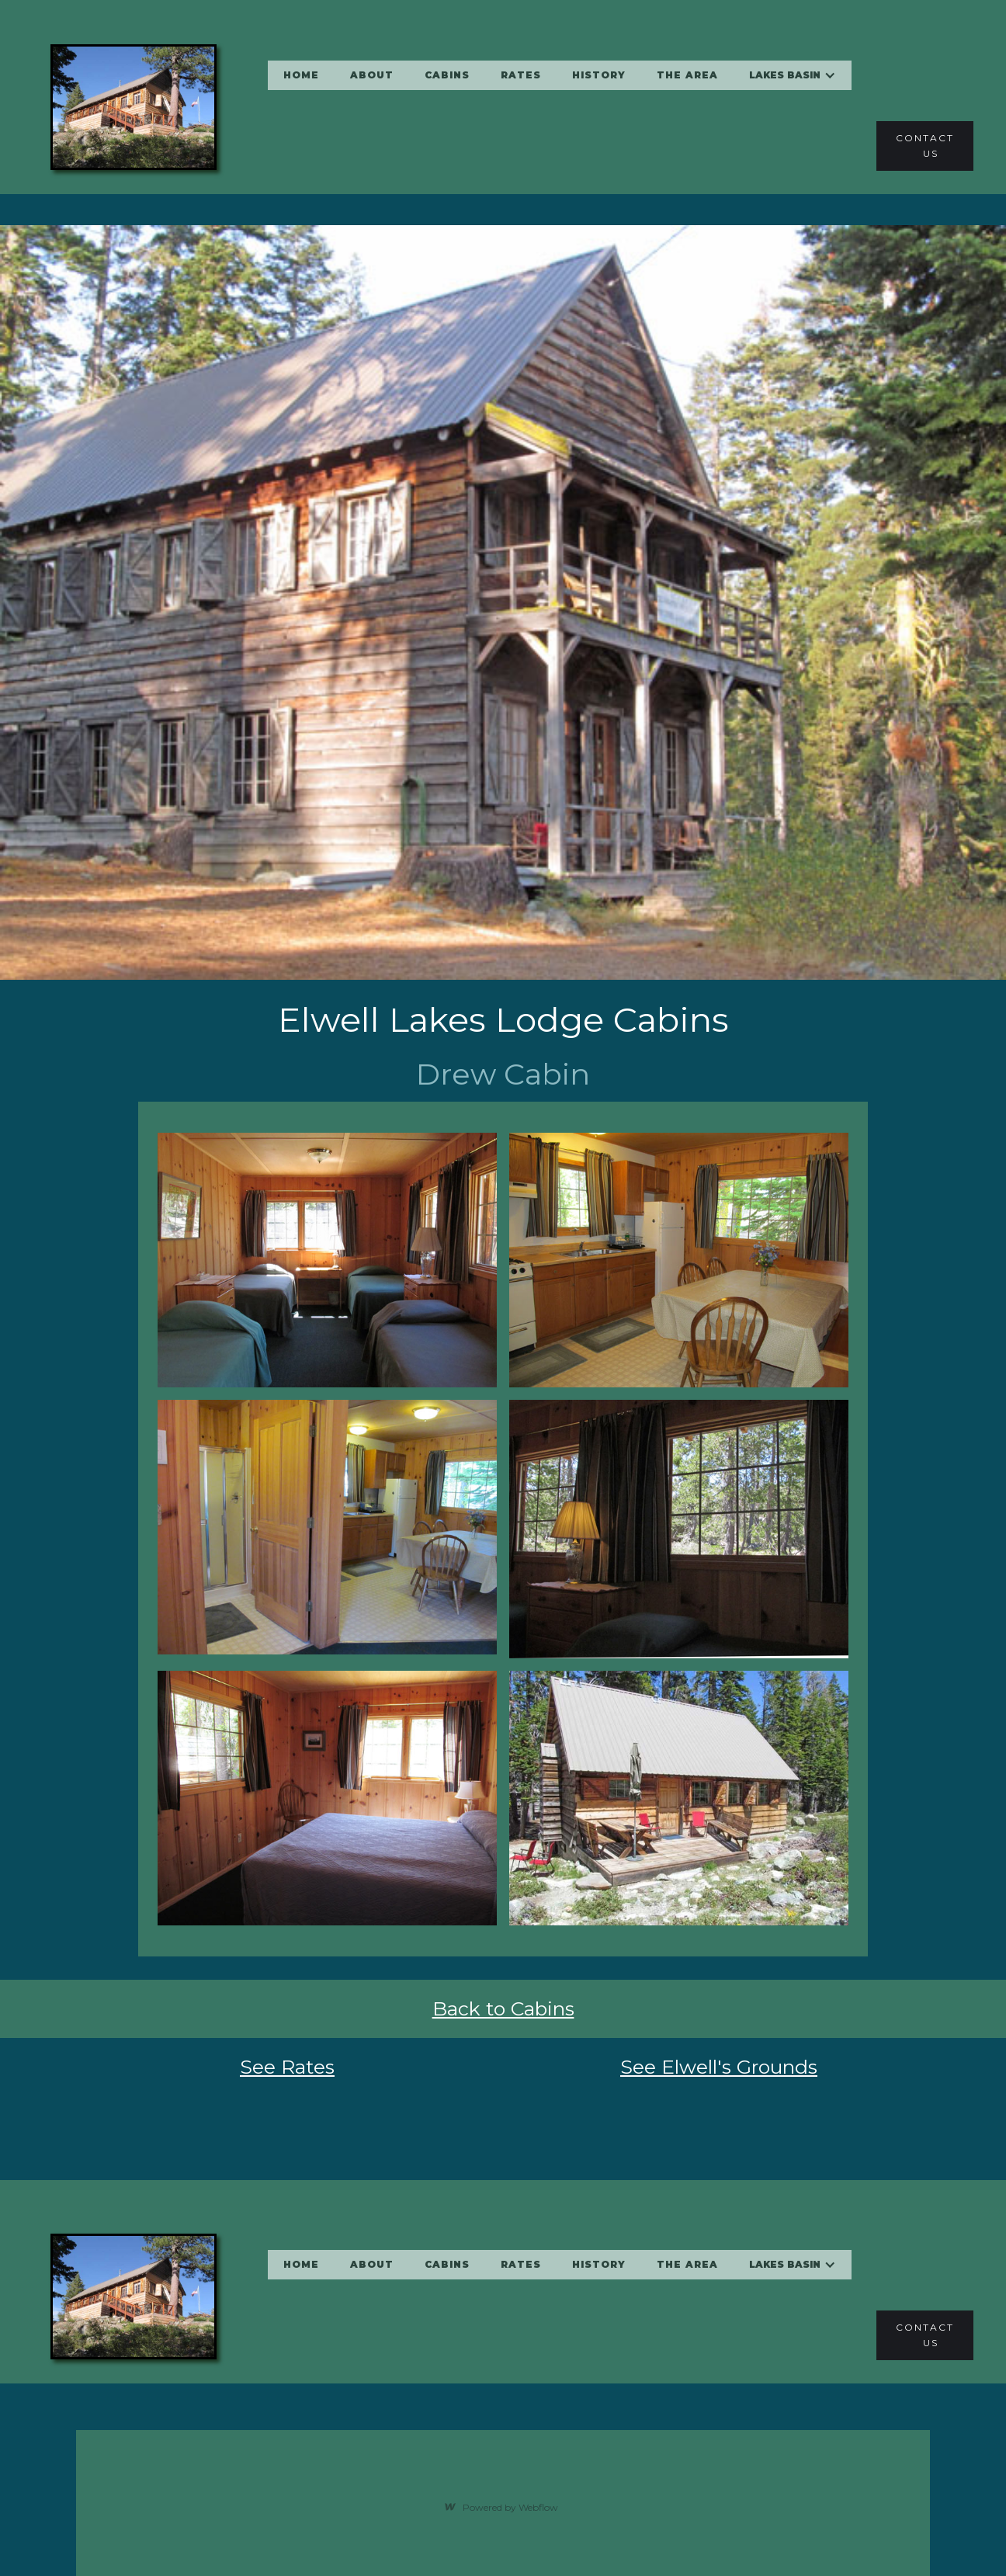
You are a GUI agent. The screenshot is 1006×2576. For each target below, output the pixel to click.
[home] (122, 107)
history (599, 75)
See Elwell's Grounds (718, 2066)
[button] (793, 75)
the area (687, 75)
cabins (447, 75)
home (301, 75)
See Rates (287, 2066)
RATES (521, 75)
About (372, 75)
